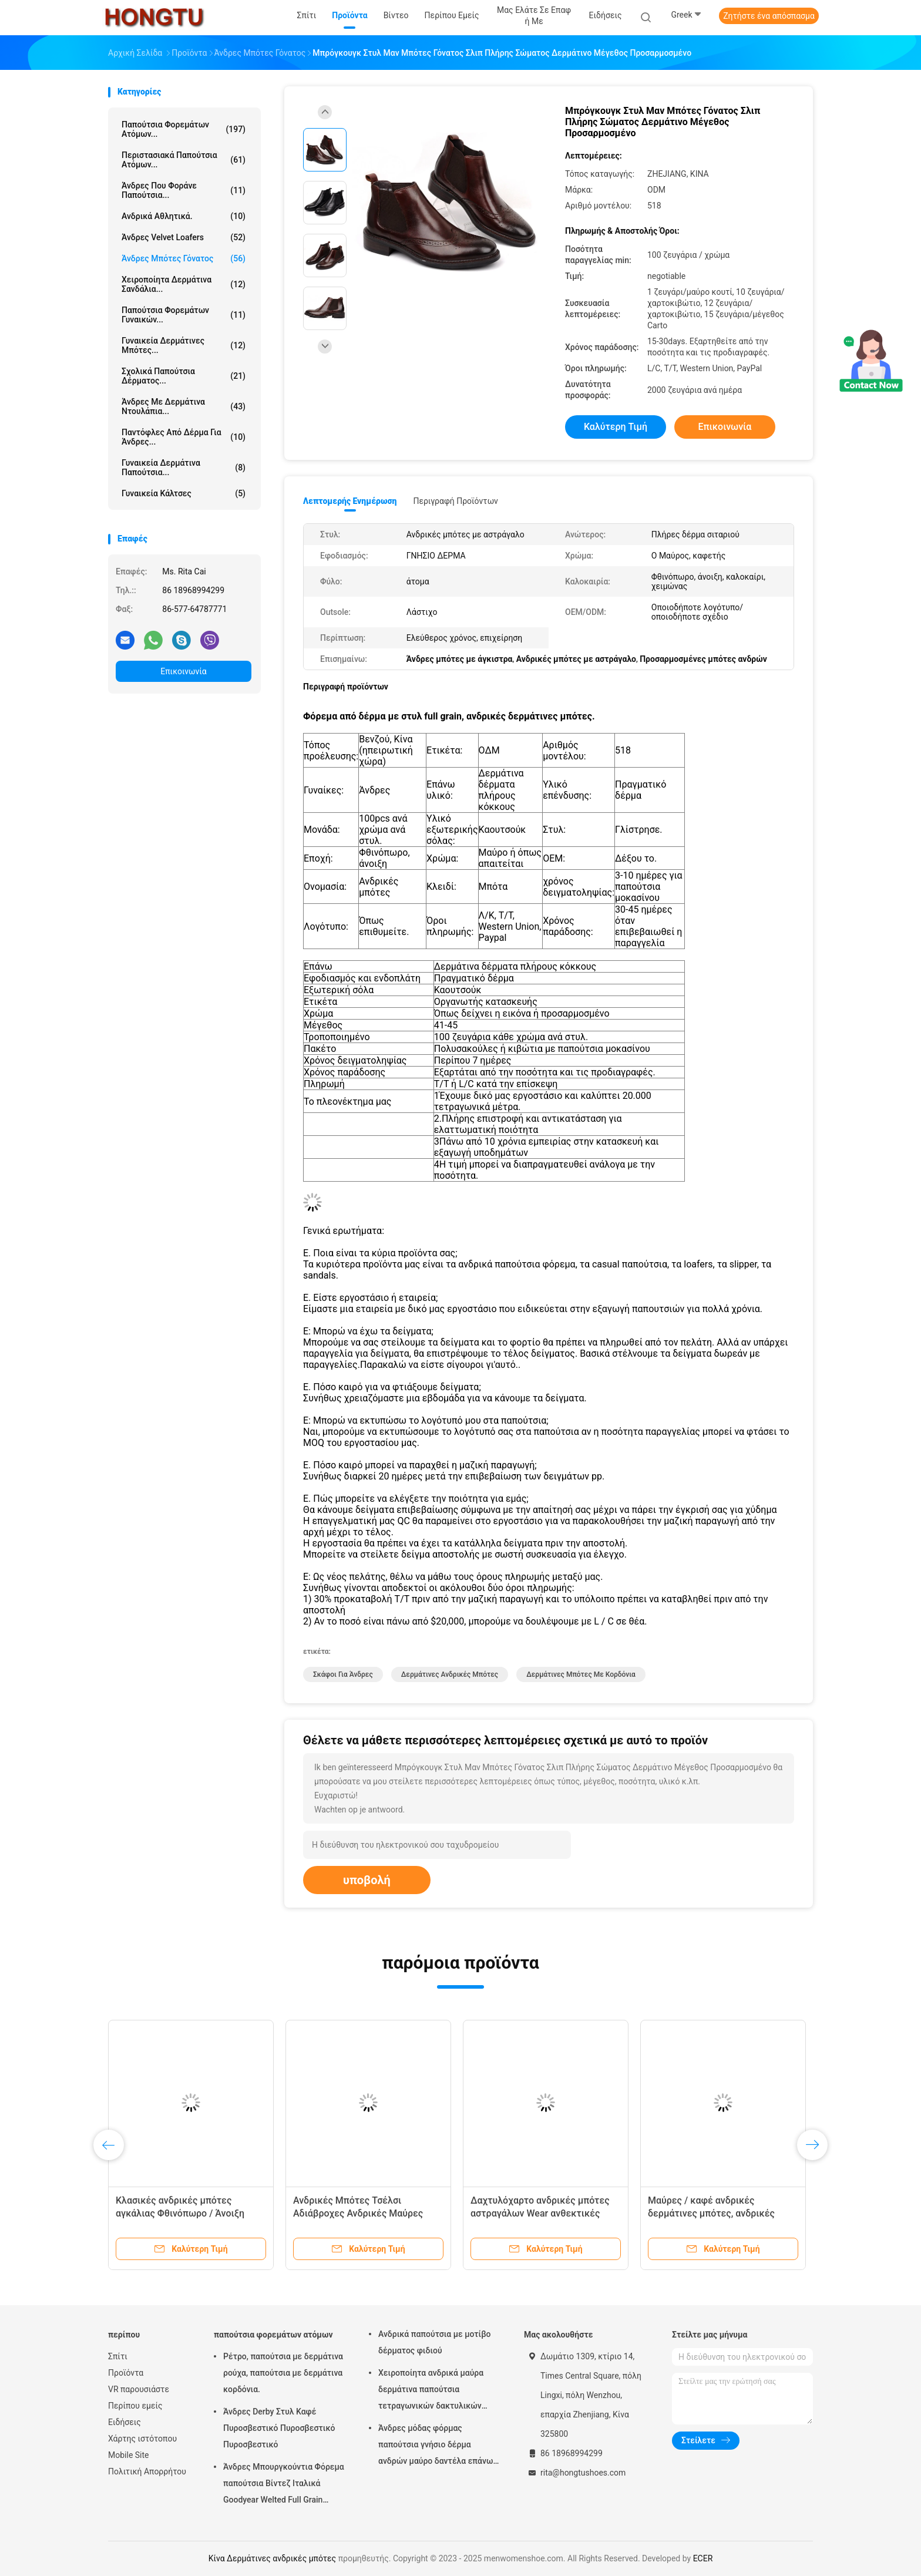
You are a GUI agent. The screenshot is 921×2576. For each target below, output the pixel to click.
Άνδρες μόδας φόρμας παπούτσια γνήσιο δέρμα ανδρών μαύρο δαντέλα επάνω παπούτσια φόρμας (435, 2446)
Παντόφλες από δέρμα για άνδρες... (184, 437)
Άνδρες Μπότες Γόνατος (184, 258)
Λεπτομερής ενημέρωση (349, 501)
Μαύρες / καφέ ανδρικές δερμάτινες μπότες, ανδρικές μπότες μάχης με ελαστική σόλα (717, 2213)
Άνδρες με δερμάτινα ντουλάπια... (184, 406)
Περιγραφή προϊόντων (455, 501)
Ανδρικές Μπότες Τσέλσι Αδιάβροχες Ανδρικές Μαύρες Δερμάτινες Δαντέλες (358, 2213)
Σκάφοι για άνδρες (343, 1674)
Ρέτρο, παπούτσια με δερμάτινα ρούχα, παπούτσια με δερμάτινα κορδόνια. (283, 2373)
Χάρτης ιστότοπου (142, 2438)
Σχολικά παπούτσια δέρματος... (184, 375)
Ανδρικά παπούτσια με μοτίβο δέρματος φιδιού (434, 2342)
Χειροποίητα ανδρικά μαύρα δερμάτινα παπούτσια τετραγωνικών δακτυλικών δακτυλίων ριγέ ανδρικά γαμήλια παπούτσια (430, 2391)
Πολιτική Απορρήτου (147, 2471)
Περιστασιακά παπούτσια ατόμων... (184, 159)
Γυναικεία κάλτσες (184, 493)
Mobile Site (128, 2455)
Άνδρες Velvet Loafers (184, 237)
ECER (703, 2558)
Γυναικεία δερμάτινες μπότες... (184, 345)
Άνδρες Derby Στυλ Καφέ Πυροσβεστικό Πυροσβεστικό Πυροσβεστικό (279, 2428)
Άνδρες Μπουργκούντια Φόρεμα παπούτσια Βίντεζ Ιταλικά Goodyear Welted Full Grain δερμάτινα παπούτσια (283, 2485)
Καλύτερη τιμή (615, 426)
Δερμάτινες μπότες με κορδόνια (581, 1674)
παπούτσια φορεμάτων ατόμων (273, 2334)
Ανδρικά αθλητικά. (184, 216)
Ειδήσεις (124, 2422)
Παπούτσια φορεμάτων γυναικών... (184, 314)
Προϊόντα (125, 2372)
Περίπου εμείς (135, 2405)
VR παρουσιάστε (138, 2389)
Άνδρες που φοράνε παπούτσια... (184, 190)
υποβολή (367, 1880)
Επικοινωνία (183, 671)
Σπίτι (117, 2356)
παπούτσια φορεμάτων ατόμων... (184, 129)
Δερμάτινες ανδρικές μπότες (449, 1674)
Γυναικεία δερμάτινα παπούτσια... (184, 467)
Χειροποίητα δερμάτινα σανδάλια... (184, 284)
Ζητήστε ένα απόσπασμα (769, 16)
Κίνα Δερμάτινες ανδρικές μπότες (272, 2558)
